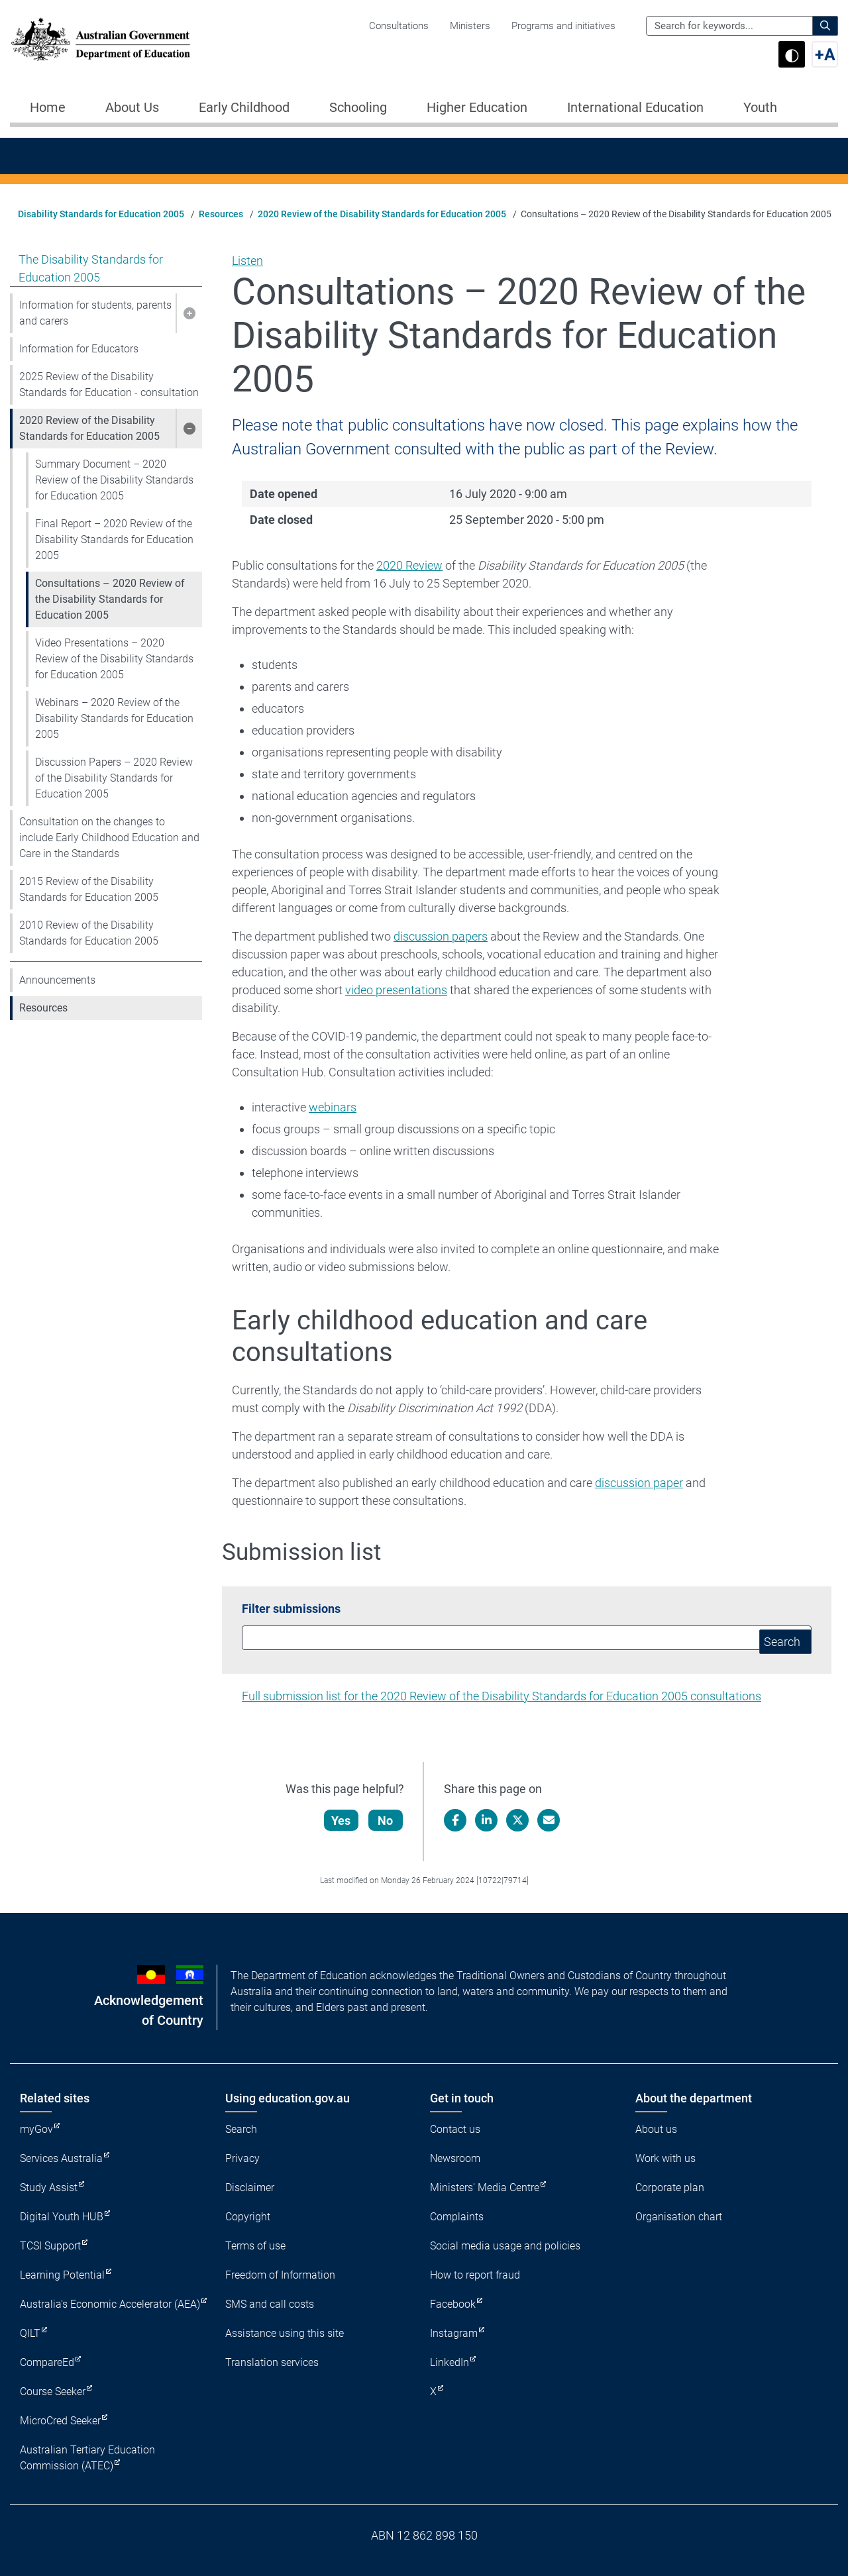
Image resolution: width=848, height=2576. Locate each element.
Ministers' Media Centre (484, 2187)
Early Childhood (244, 107)
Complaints (457, 2216)
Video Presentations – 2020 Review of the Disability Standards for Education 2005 (114, 659)
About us (656, 2129)
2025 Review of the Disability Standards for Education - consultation (109, 384)
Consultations (399, 26)
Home (48, 107)
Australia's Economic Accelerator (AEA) (110, 2304)
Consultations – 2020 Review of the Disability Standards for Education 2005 (110, 599)
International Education (635, 107)
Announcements (57, 980)
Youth (760, 107)
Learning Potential (62, 2275)
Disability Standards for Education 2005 (101, 214)
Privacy (242, 2158)
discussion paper (639, 1483)
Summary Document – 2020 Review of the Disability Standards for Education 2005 (114, 480)
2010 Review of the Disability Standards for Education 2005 (88, 933)
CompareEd (47, 2362)
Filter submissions (291, 1609)
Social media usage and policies (505, 2246)
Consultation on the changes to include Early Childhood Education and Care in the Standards (109, 837)
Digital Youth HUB (61, 2216)
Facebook (453, 2304)
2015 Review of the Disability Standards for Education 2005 (88, 889)
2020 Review (409, 565)
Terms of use (255, 2246)
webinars (332, 1107)
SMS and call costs (269, 2304)
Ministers (470, 26)
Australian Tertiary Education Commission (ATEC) (87, 2458)
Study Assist (49, 2187)
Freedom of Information (280, 2275)
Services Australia (61, 2158)
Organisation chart (678, 2216)
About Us (132, 107)
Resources (221, 214)
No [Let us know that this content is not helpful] (386, 1821)
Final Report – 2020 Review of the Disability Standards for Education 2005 (114, 539)
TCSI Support (50, 2246)
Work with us (665, 2158)
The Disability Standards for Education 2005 (91, 268)
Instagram (454, 2333)
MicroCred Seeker (60, 2420)
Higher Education (477, 107)
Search (241, 2129)
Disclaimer (249, 2187)
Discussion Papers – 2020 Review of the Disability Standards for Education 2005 (114, 778)
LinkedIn (449, 2362)
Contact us (455, 2129)
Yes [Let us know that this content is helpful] (342, 1821)
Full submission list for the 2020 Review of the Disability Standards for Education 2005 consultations (501, 1696)
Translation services (272, 2362)
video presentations (396, 990)
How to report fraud (475, 2275)
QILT (30, 2333)
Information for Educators (78, 348)
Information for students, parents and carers (95, 313)
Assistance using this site (284, 2333)
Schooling (358, 107)
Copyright (247, 2216)
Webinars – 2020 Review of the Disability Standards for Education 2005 (114, 718)
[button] (189, 313)
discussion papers (441, 936)
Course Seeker (52, 2391)
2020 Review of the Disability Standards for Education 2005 (382, 214)
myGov (36, 2129)
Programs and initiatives (563, 26)
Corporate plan (669, 2187)
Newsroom (455, 2158)
